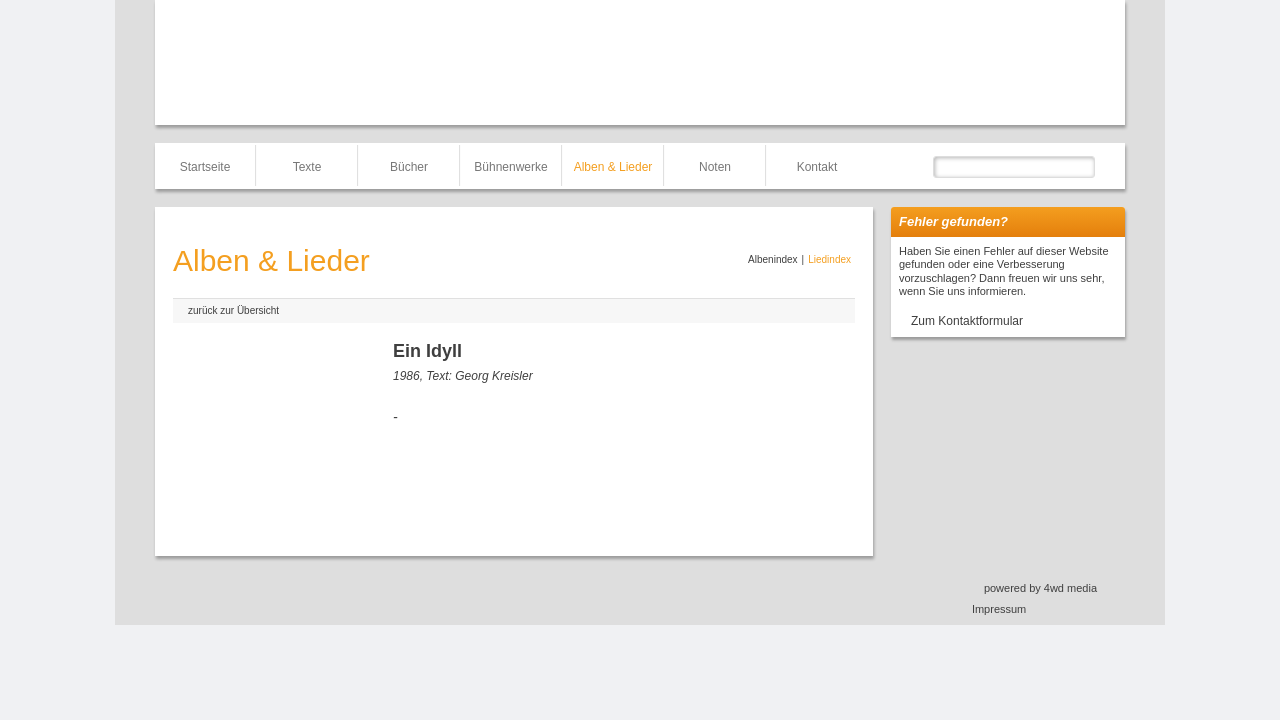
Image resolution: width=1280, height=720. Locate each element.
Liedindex (829, 259)
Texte (307, 167)
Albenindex (772, 259)
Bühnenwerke (510, 167)
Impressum (999, 609)
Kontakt (817, 167)
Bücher (409, 167)
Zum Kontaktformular (967, 321)
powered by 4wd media (1040, 588)
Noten (715, 167)
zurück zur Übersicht (233, 310)
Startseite (205, 167)
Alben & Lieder (613, 167)
